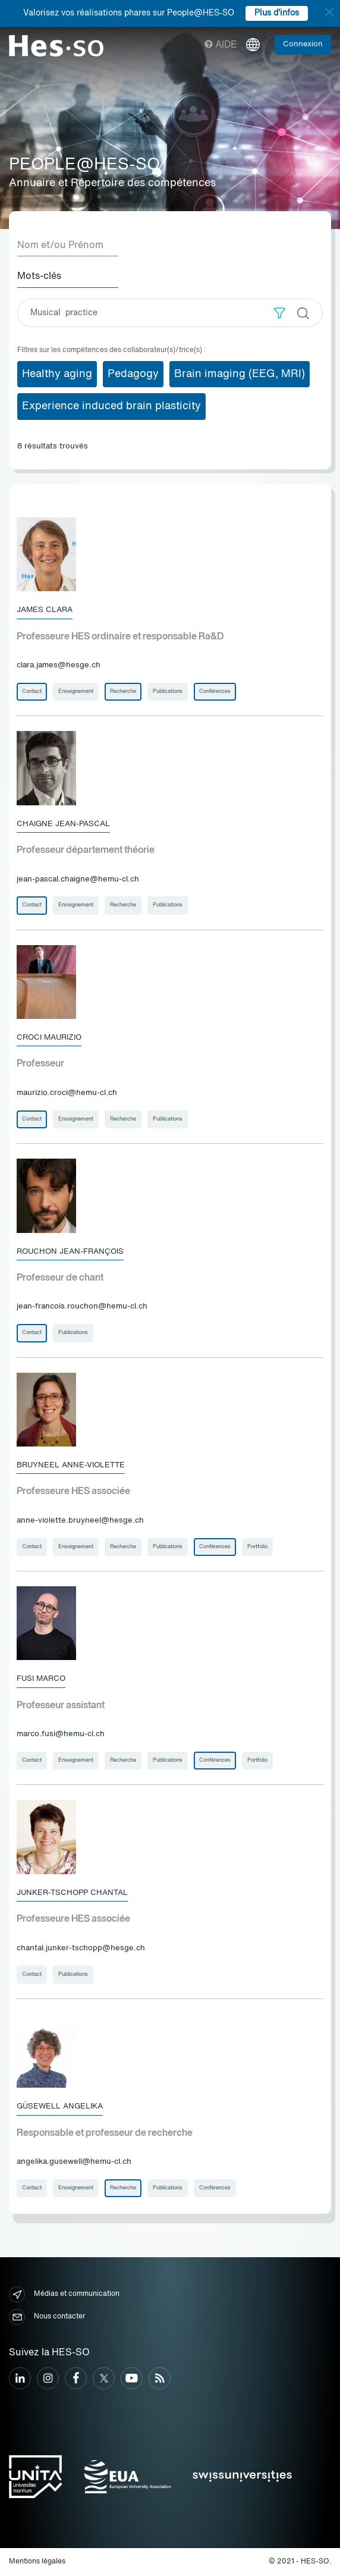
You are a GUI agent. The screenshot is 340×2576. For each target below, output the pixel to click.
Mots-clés (39, 276)
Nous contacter (47, 2317)
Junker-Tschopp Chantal (72, 1893)
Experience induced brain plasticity (111, 406)
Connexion (303, 44)
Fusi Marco (41, 1679)
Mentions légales (37, 2561)
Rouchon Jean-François (70, 1252)
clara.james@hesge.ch (58, 665)
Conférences (215, 691)
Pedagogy (133, 374)
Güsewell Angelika (60, 2106)
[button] (279, 313)
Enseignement (75, 691)
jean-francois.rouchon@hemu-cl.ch (82, 1306)
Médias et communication (64, 2294)
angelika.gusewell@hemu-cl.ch (74, 2162)
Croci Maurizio (49, 1037)
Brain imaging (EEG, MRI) (239, 374)
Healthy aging (57, 374)
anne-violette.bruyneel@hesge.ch (80, 1520)
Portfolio (257, 1546)
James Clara (45, 610)
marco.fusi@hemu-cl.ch (61, 1734)
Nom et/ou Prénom (60, 245)
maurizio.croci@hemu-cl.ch (67, 1093)
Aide (220, 45)
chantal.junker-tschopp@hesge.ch (81, 1948)
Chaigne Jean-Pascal (63, 824)
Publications (167, 691)
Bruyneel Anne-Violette (71, 1465)
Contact (32, 691)
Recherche (123, 691)
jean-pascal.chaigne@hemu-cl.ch (78, 879)
